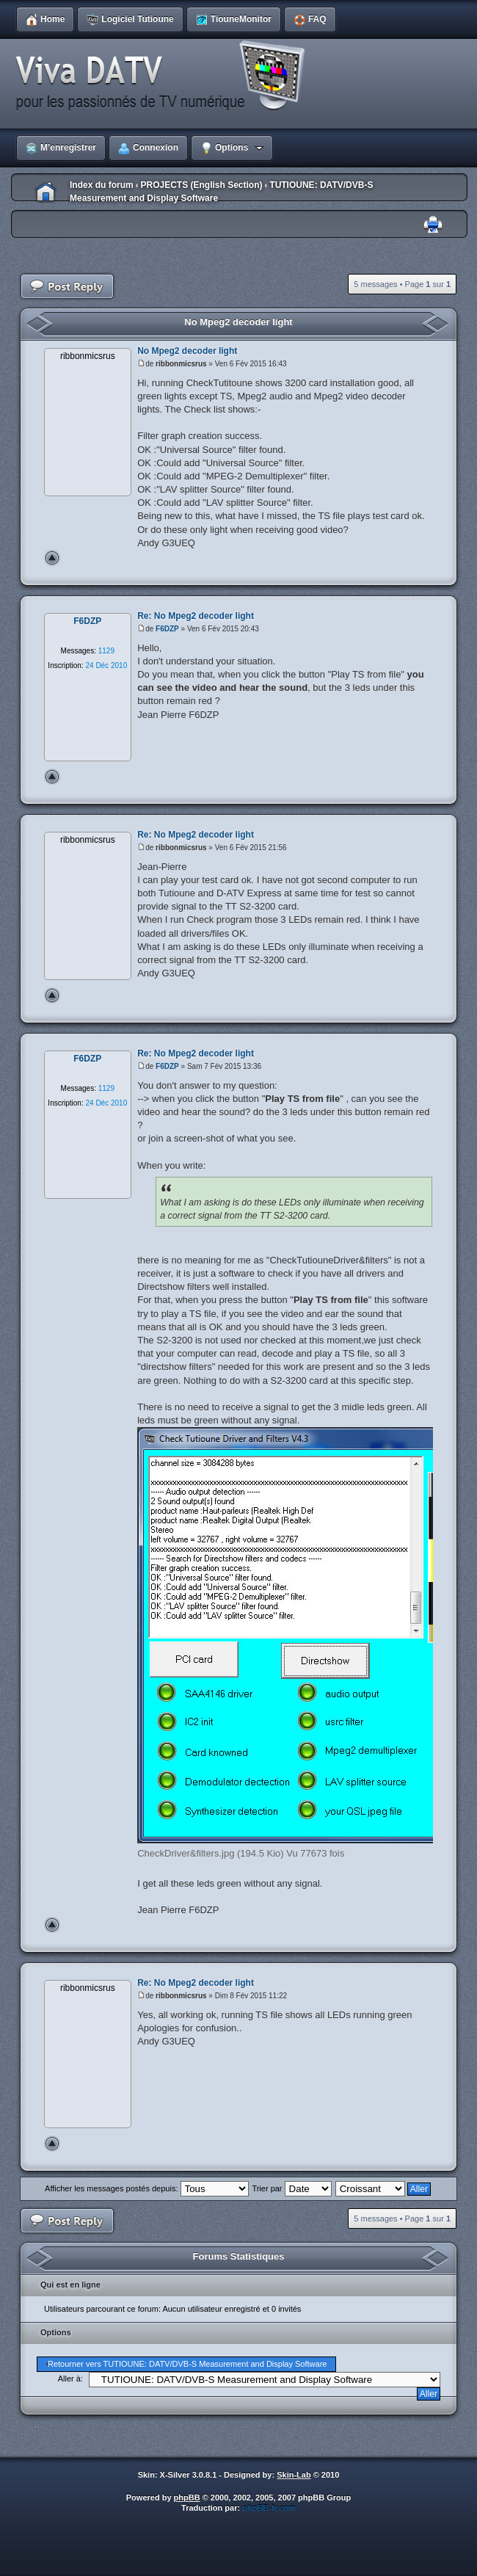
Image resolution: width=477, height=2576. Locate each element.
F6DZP (167, 629)
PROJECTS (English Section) (201, 185)
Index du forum (102, 185)
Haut (52, 558)
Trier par (291, 2188)
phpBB (187, 2497)
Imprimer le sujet (433, 225)
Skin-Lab (293, 2474)
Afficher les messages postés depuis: (146, 2188)
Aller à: (70, 2378)
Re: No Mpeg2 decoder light (195, 616)
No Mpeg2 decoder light (238, 321)
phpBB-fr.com (269, 2507)
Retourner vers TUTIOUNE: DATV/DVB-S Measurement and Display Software (187, 2363)
